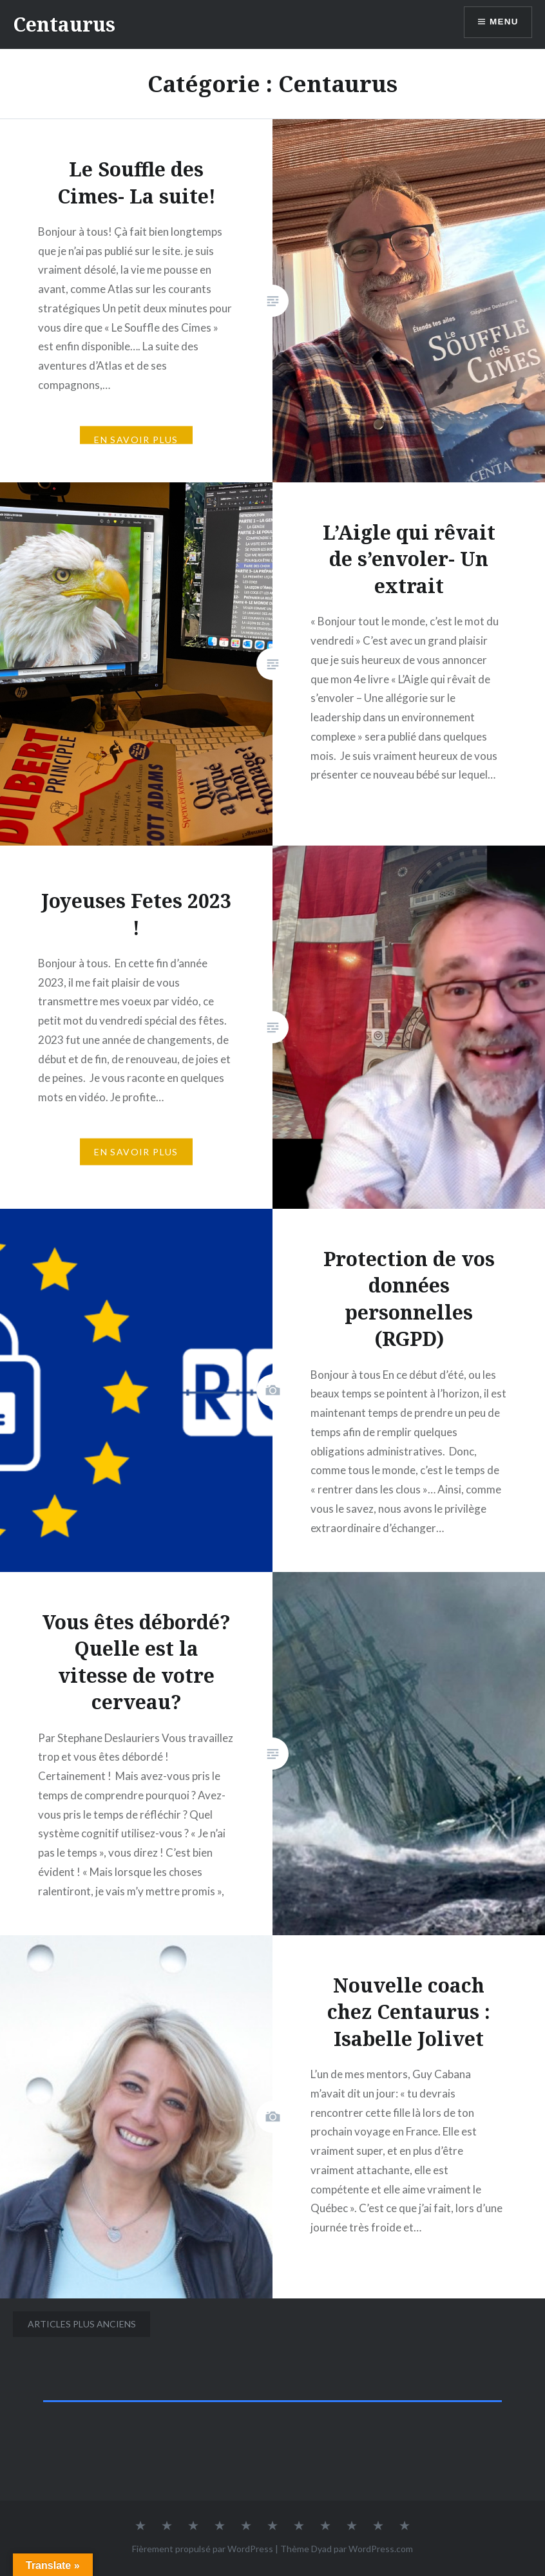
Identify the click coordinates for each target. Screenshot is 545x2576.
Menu (503, 22)
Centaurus (64, 24)
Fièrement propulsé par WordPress (202, 2548)
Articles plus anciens (82, 2323)
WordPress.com (381, 2548)
